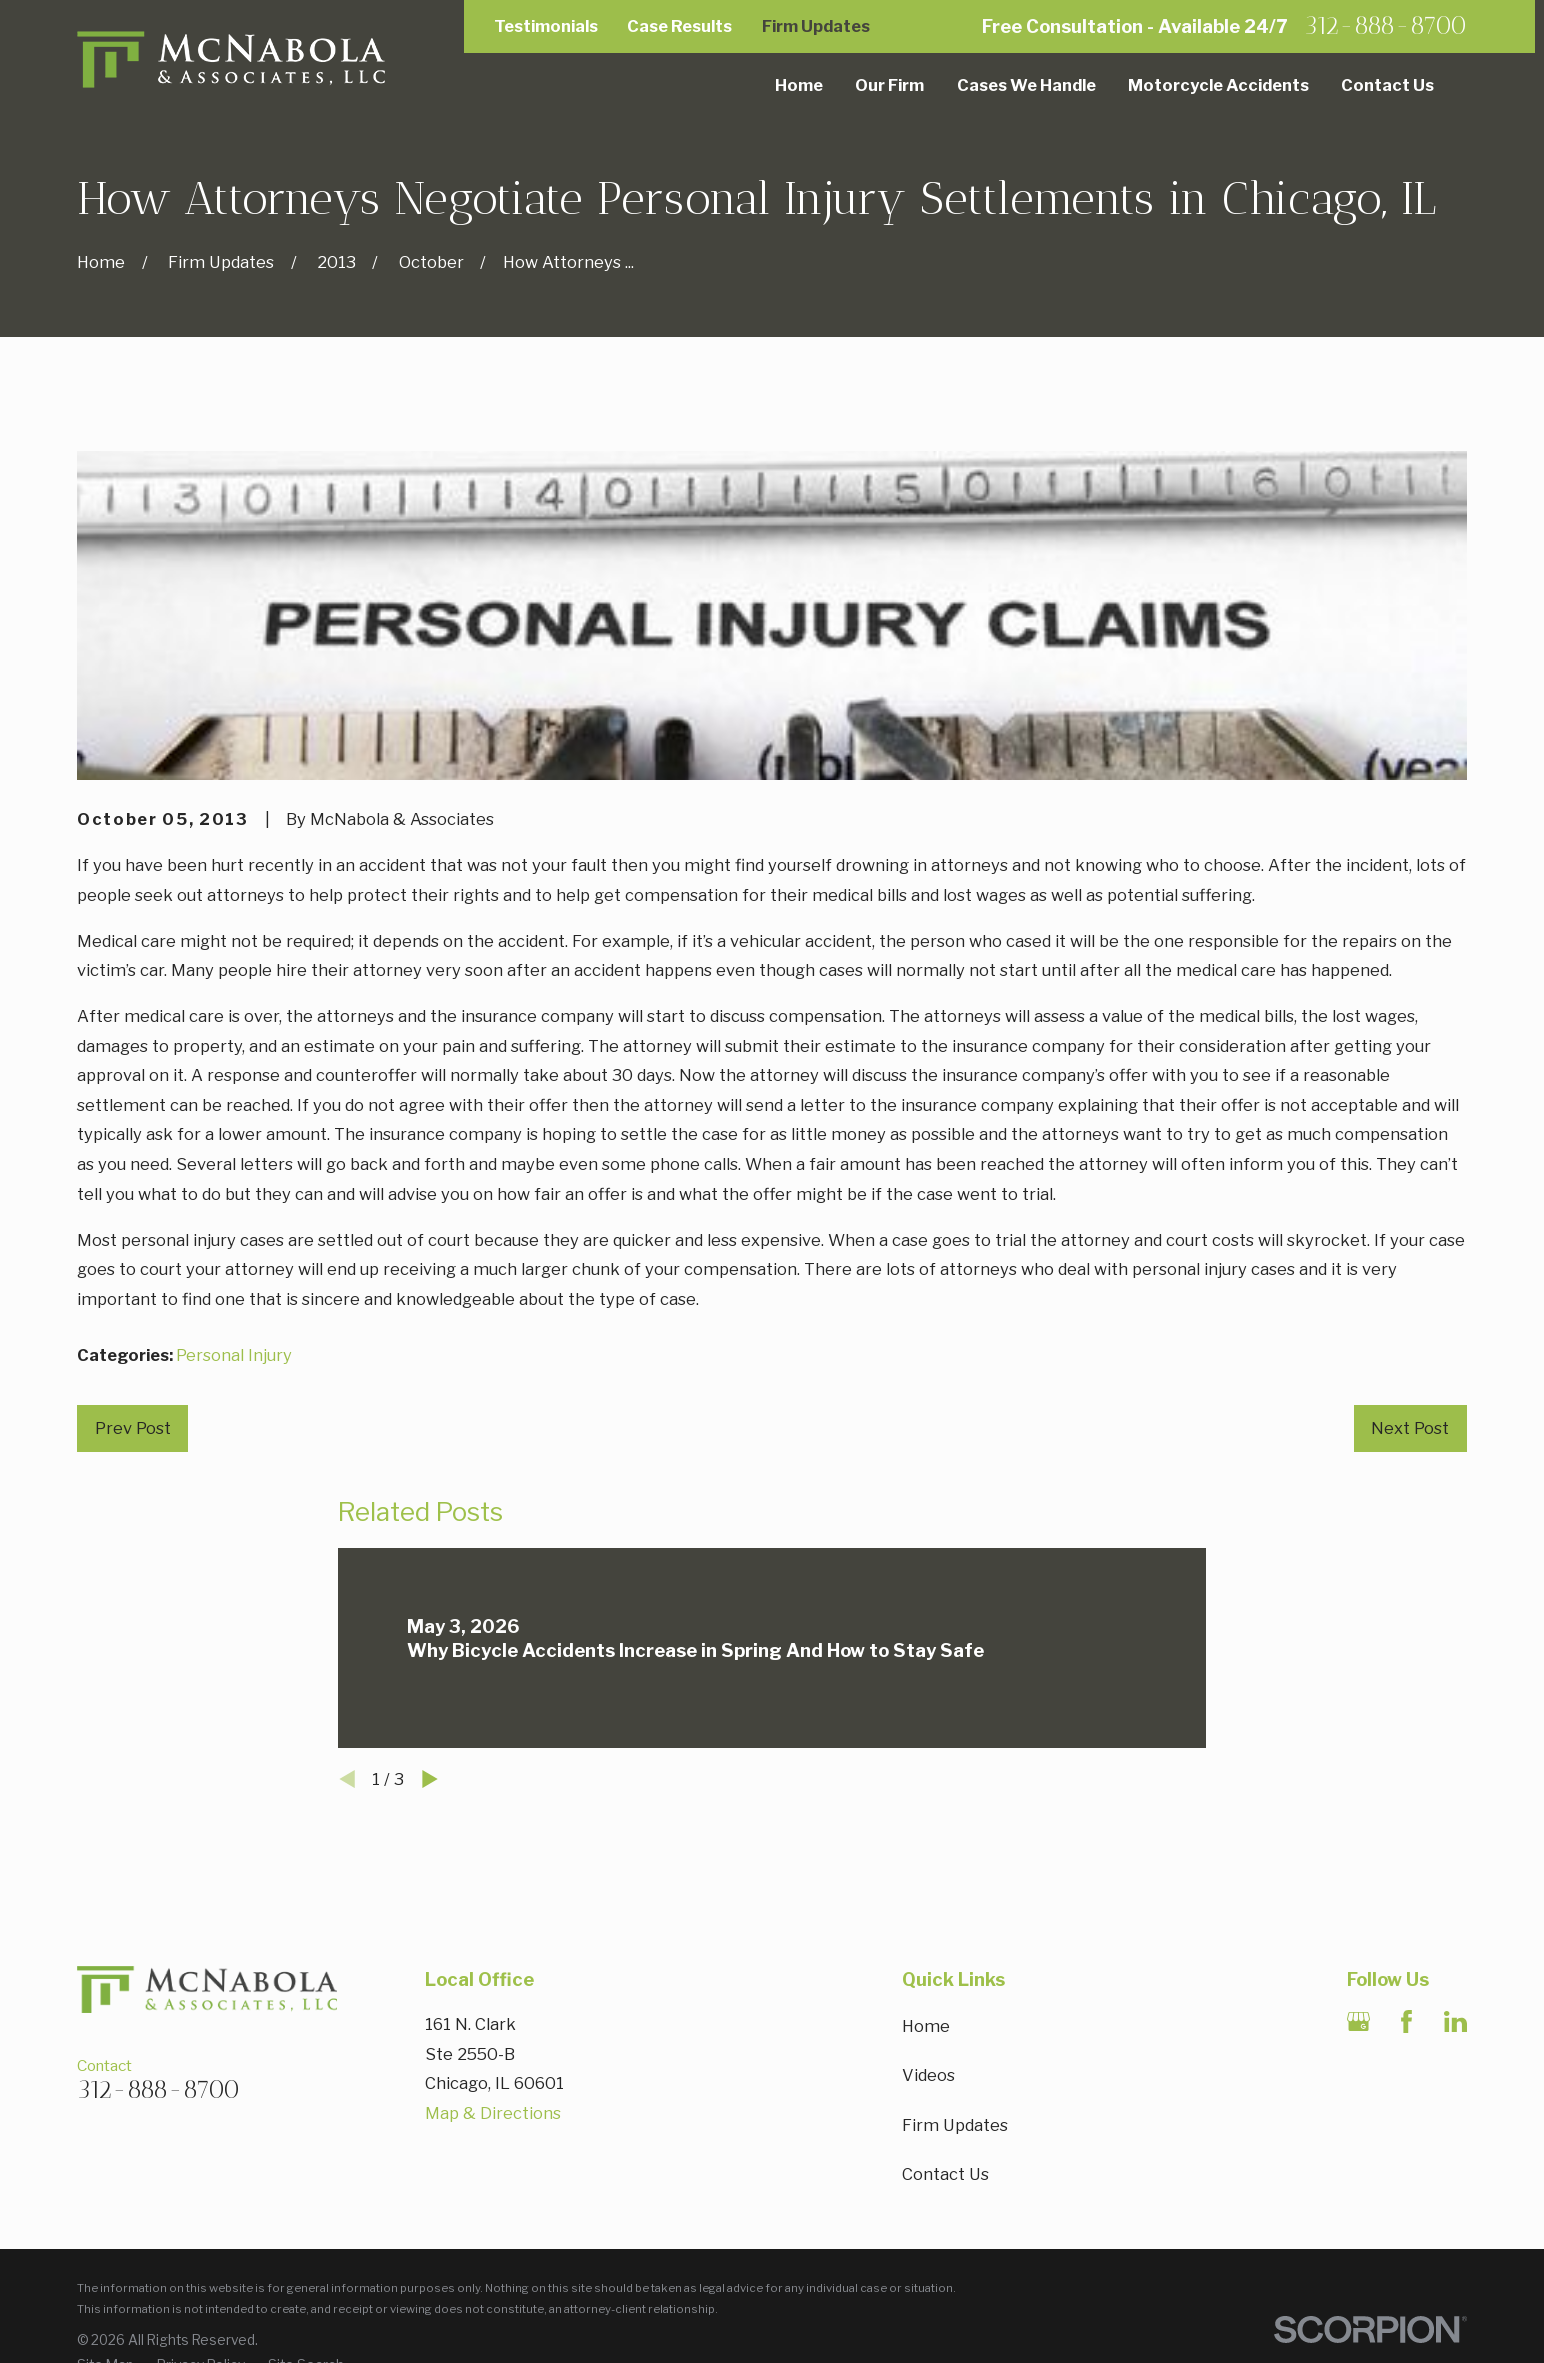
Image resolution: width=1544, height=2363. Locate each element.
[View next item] (430, 1779)
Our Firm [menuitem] (889, 85)
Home (926, 2026)
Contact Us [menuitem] (1387, 85)
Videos (928, 2075)
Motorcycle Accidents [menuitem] (1218, 85)
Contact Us (945, 2174)
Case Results (679, 26)
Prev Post (133, 1428)
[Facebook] (1406, 2021)
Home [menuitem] (799, 85)
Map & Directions (493, 2113)
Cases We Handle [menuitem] (1026, 85)
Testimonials (546, 26)
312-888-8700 (1385, 26)
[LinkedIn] (1455, 2021)
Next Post (1410, 1428)
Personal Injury (234, 1355)
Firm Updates (816, 26)
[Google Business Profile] (1358, 2021)
